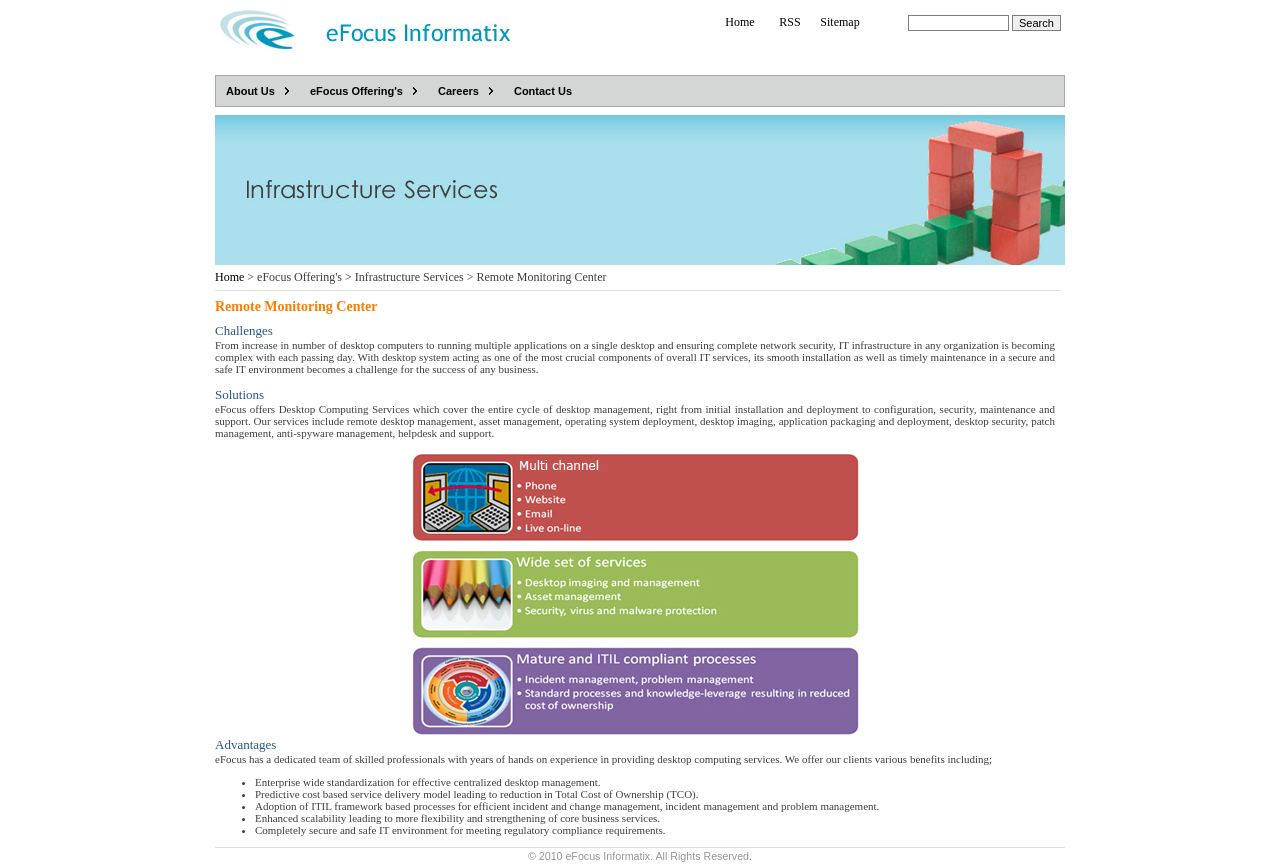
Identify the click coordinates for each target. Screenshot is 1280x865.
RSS (789, 22)
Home (739, 22)
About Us (250, 91)
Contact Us (543, 91)
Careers (458, 91)
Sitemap (839, 22)
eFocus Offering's (356, 91)
